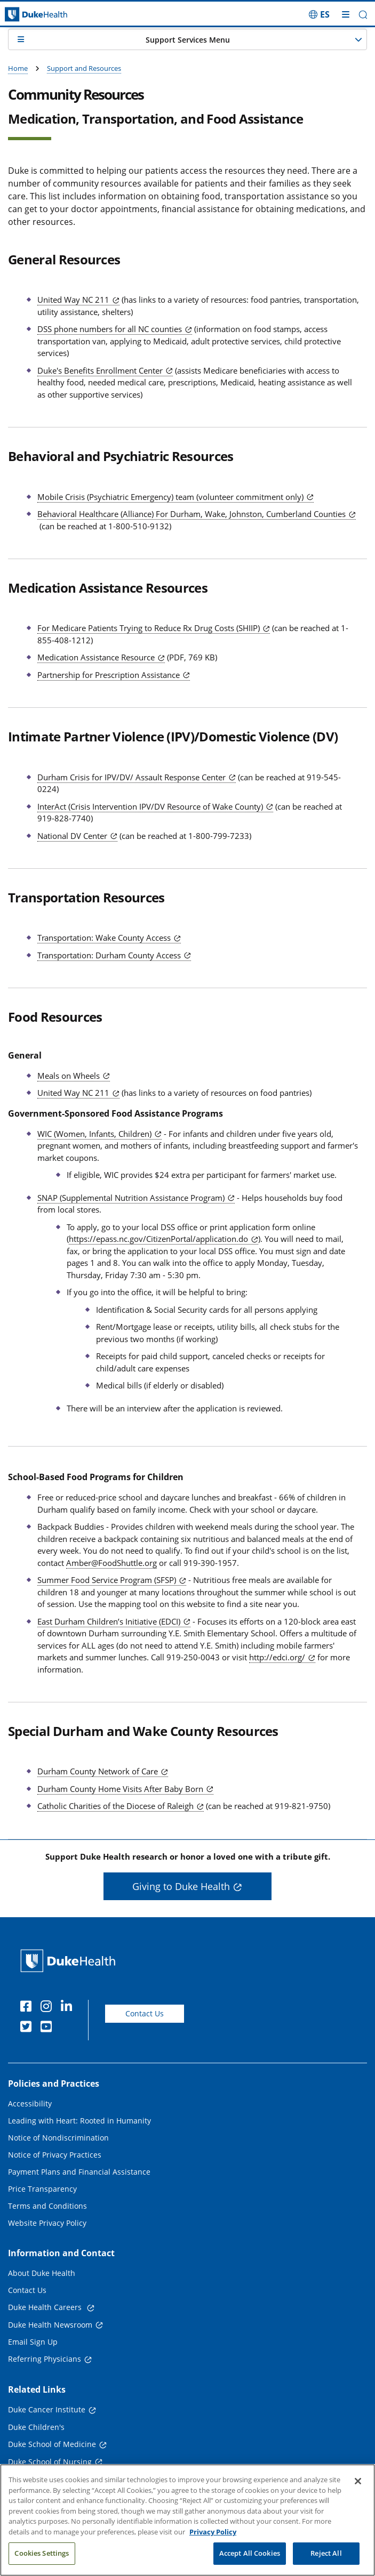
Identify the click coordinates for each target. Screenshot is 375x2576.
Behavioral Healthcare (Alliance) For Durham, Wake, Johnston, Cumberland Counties (191, 513)
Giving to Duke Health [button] (181, 1886)
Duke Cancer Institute (46, 2409)
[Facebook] (28, 2008)
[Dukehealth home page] (47, 15)
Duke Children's (36, 2427)
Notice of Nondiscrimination (58, 2138)
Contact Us (144, 2013)
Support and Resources (84, 68)
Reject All (325, 2553)
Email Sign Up (33, 2342)
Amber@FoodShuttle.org (111, 1562)
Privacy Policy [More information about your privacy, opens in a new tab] (212, 2532)
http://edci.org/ (277, 1657)
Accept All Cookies (249, 2553)
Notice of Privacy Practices (54, 2155)
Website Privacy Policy (47, 2223)
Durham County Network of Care (97, 1771)
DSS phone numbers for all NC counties (109, 329)
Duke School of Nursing (50, 2462)
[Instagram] (49, 2008)
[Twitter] (28, 2028)
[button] (363, 15)
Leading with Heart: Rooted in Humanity (79, 2120)
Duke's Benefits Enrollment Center (100, 370)
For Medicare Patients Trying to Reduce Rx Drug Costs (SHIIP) (148, 628)
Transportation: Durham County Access (109, 955)
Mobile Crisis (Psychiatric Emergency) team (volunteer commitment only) (170, 496)
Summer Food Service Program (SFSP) (106, 1579)
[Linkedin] (69, 2008)
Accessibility (30, 2103)
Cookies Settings (41, 2553)
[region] (187, 2520)
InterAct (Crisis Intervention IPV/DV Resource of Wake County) (150, 806)
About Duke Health (41, 2273)
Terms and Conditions (47, 2206)
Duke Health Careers (46, 2307)
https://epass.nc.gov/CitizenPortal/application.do (158, 1238)
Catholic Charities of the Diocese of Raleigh (115, 1805)
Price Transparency (42, 2189)
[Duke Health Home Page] (70, 1960)
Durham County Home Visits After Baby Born (120, 1788)
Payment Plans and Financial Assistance (79, 2172)
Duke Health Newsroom (50, 2325)
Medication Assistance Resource (96, 657)
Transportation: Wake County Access (104, 937)
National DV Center (72, 835)
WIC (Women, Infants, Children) (94, 1133)
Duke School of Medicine (52, 2444)
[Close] (358, 2481)
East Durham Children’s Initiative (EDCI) (108, 1621)
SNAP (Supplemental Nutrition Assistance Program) (131, 1197)
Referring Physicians (44, 2359)
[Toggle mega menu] (346, 14)
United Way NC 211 (73, 299)
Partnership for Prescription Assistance (108, 674)
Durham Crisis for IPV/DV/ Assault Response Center (131, 777)
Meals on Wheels (68, 1075)
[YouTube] (49, 2028)
